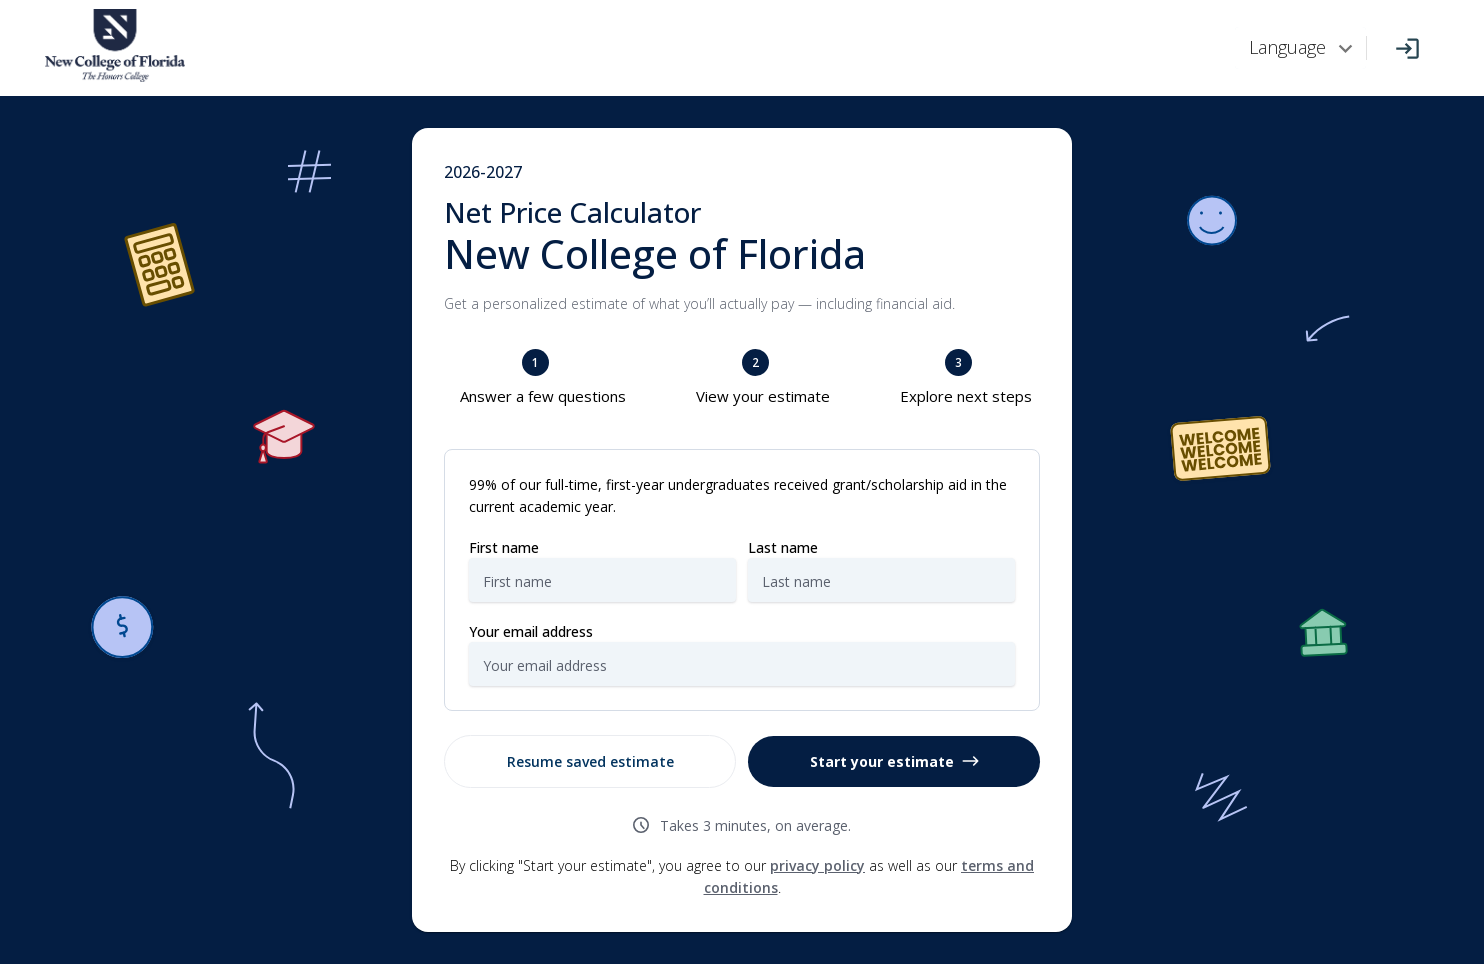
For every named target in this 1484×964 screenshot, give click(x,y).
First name (504, 547)
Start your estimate (894, 761)
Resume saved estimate (590, 761)
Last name (783, 547)
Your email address (531, 631)
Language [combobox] (1287, 47)
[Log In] (1407, 48)
